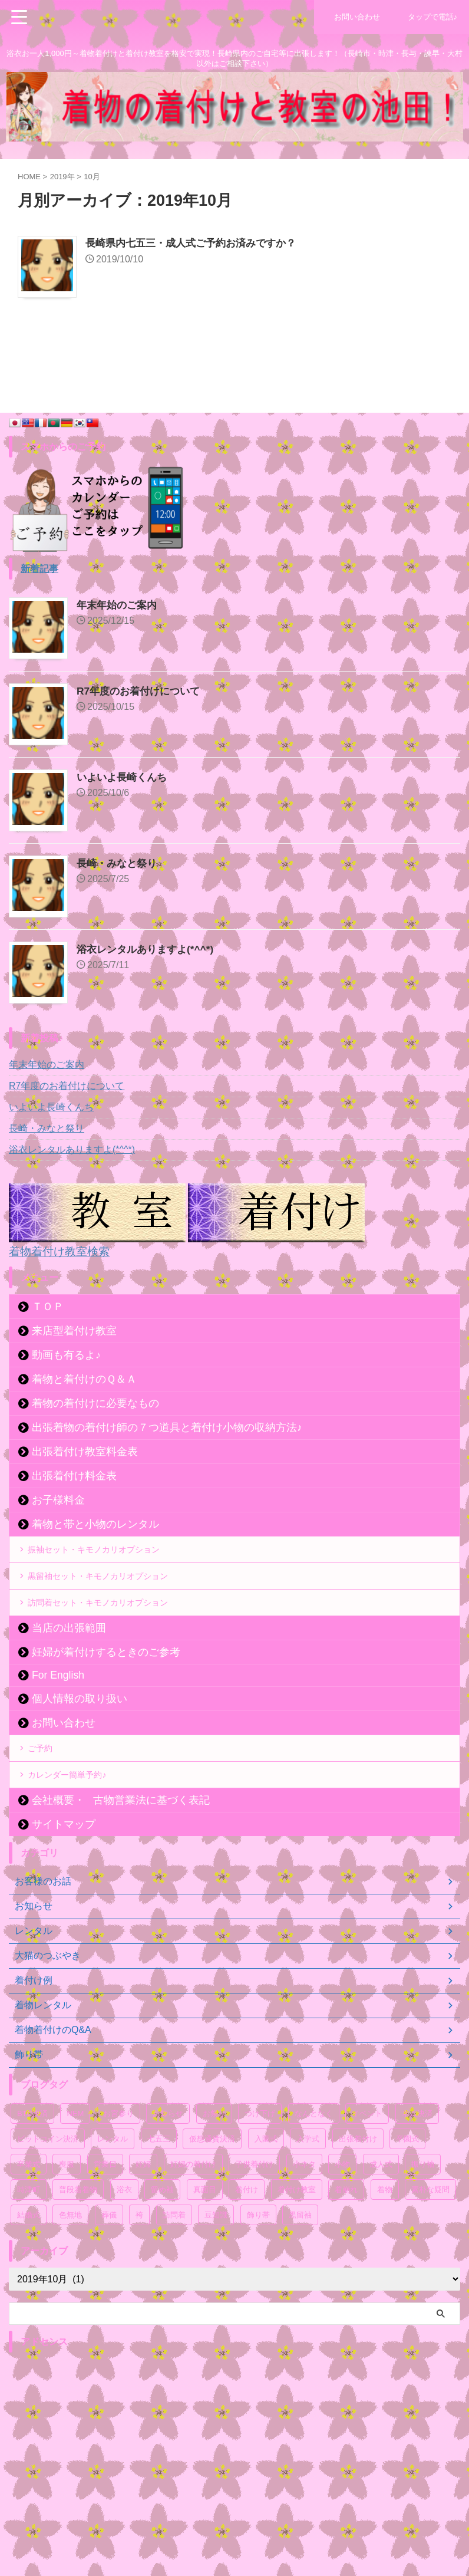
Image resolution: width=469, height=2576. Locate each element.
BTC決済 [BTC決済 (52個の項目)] (32, 2148)
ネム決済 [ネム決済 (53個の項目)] (417, 2148)
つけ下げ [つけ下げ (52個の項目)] (260, 2148)
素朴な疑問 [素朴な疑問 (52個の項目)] (430, 2224)
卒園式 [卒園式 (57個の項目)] (407, 2173)
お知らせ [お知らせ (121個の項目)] (168, 2148)
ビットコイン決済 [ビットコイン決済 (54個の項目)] (47, 2173)
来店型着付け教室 (74, 1330)
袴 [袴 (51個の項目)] (139, 2249)
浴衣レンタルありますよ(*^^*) (149, 949)
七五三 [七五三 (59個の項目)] (158, 2173)
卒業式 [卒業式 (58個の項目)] (28, 2199)
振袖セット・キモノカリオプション (106, 1552)
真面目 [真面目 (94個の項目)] (204, 2224)
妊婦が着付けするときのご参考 (106, 1673)
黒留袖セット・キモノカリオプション (111, 1586)
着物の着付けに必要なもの (95, 1403)
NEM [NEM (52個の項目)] (75, 2148)
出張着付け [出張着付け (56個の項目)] (358, 2173)
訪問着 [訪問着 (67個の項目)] (174, 2249)
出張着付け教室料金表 (85, 1451)
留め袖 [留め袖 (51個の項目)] (162, 2224)
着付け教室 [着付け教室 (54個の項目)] (297, 2224)
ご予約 (45, 1772)
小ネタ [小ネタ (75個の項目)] (304, 2199)
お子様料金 (58, 1499)
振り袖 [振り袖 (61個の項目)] (422, 2199)
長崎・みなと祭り (119, 863)
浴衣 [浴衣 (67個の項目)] (124, 2224)
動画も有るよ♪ (66, 1354)
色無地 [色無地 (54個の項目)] (70, 2249)
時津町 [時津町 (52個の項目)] (28, 2224)
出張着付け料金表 (74, 1475)
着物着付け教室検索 (62, 1251)
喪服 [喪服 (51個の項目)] (66, 2199)
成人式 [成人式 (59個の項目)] (380, 2199)
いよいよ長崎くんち (124, 777)
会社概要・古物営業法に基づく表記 (121, 1835)
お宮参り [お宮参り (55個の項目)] (118, 2148)
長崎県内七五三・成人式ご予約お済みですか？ (196, 243)
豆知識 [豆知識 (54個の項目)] (215, 2249)
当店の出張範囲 (69, 1648)
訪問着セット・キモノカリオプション (111, 1619)
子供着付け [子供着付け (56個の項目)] (254, 2199)
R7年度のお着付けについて (142, 691)
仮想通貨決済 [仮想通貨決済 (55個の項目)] (212, 2173)
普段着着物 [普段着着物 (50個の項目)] (78, 2224)
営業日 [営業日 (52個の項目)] (105, 2199)
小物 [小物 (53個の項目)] (342, 2199)
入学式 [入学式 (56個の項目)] (307, 2173)
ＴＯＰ (48, 1306)
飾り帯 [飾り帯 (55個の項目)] (258, 2249)
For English (58, 1696)
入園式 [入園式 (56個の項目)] (266, 2173)
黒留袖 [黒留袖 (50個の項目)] (300, 2249)
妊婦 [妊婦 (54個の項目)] (143, 2199)
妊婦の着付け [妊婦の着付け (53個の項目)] (193, 2199)
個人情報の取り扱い (79, 1719)
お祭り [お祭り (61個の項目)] (214, 2148)
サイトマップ (63, 1859)
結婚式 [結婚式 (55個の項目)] (28, 2249)
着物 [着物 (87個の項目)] (384, 2224)
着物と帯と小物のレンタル (95, 1523)
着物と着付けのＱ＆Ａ (84, 1378)
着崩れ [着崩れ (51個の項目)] (346, 2224)
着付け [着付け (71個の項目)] (246, 2224)
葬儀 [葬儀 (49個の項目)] (109, 2249)
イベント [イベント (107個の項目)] (367, 2148)
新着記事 (39, 569)
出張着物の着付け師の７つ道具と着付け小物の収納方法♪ (167, 1427)
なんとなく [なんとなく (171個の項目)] (314, 2148)
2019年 (62, 176)
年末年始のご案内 (119, 605)
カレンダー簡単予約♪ (75, 1806)
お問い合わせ (63, 1743)
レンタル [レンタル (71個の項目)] (112, 2173)
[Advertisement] (228, 2475)
